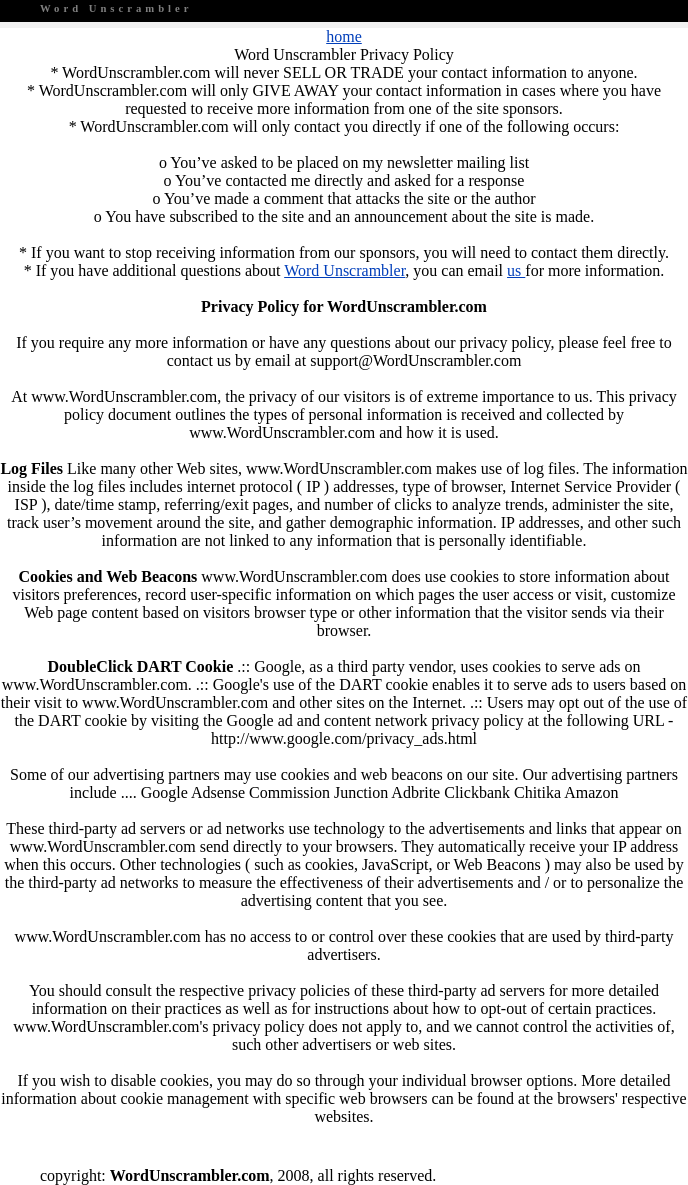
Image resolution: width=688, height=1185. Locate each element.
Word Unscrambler (344, 270)
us (516, 270)
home (344, 36)
